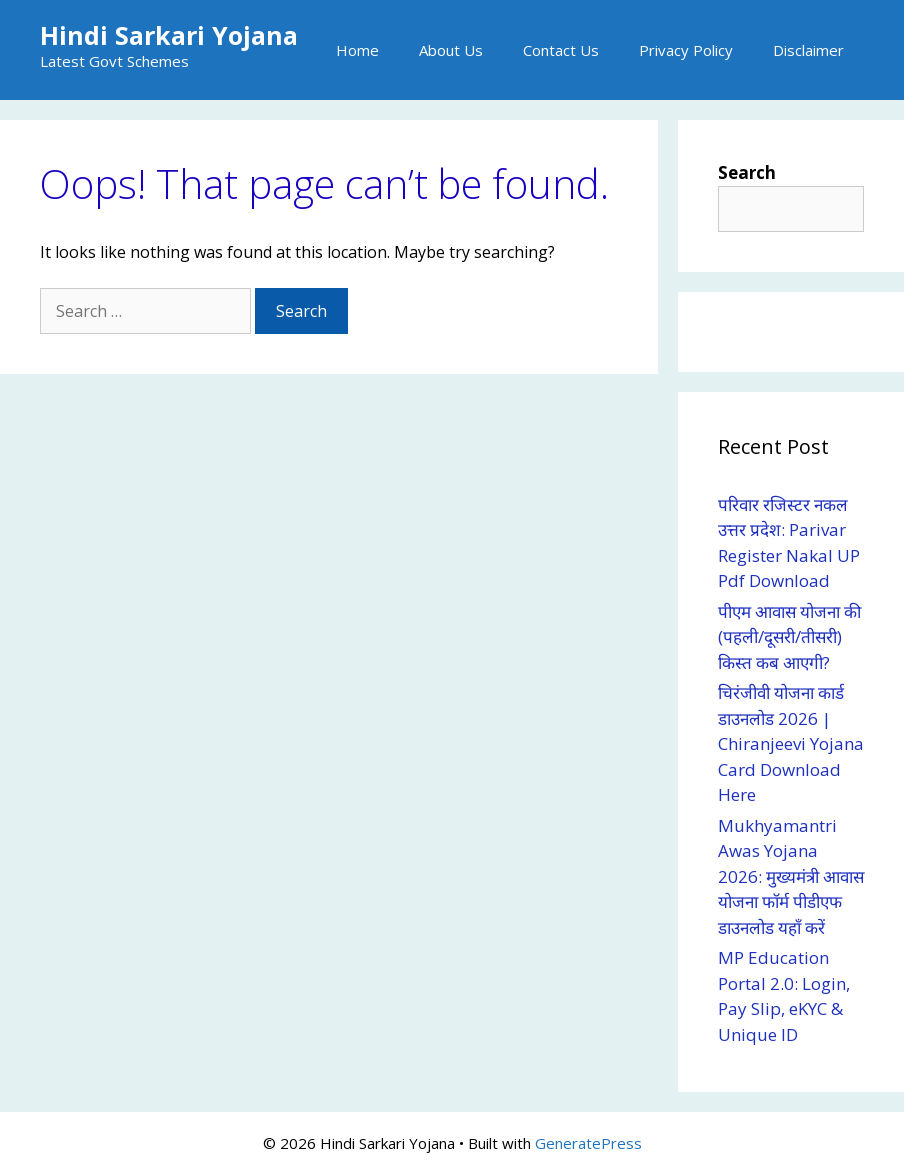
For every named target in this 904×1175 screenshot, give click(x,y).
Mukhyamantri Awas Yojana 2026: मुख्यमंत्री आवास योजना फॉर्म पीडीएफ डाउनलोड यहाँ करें (791, 876)
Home (357, 50)
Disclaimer (808, 50)
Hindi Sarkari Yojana (169, 35)
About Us (451, 50)
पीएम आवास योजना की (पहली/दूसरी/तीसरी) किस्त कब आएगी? (789, 637)
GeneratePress (588, 1143)
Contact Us (561, 50)
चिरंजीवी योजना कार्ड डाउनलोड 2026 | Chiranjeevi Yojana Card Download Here (791, 743)
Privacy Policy (686, 50)
